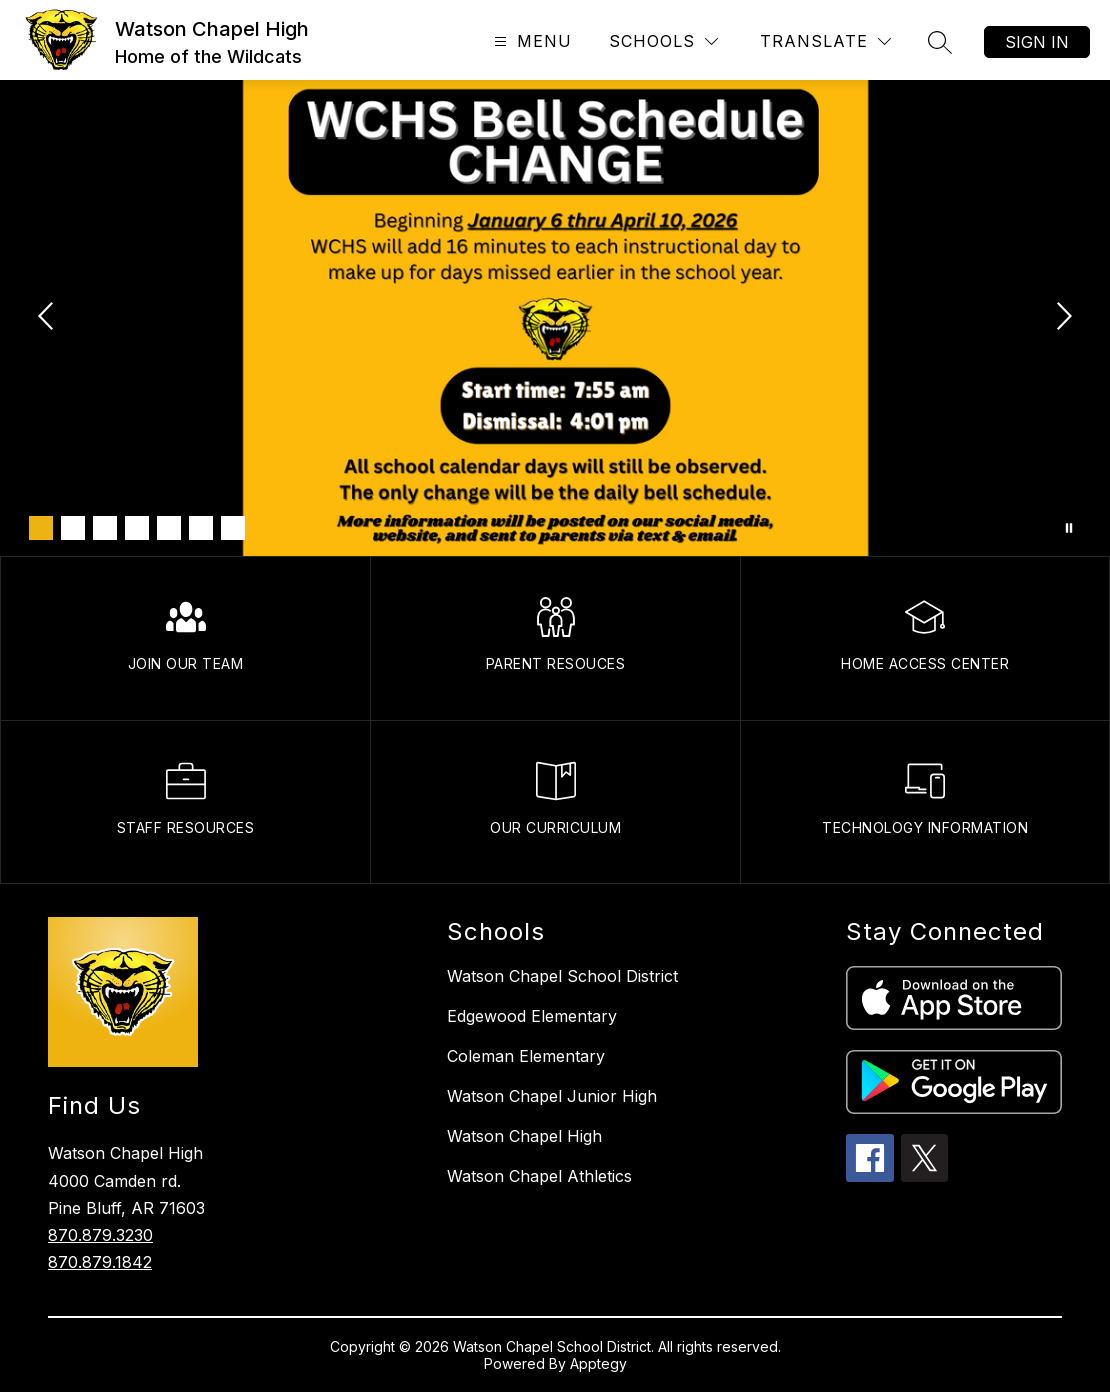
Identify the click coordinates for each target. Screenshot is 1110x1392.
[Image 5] (169, 528)
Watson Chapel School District (562, 976)
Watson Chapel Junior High (552, 1096)
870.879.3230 (100, 1235)
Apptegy (598, 1363)
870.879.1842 (100, 1262)
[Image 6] (201, 528)
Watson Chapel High (524, 1136)
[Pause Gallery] (1069, 528)
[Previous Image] (48, 318)
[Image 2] (73, 528)
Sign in (1037, 42)
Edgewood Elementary (532, 1016)
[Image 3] (105, 528)
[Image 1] (41, 528)
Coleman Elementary (526, 1056)
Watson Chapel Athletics (539, 1176)
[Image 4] (137, 528)
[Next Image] (1062, 318)
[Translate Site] (825, 41)
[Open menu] (530, 41)
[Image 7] (233, 528)
